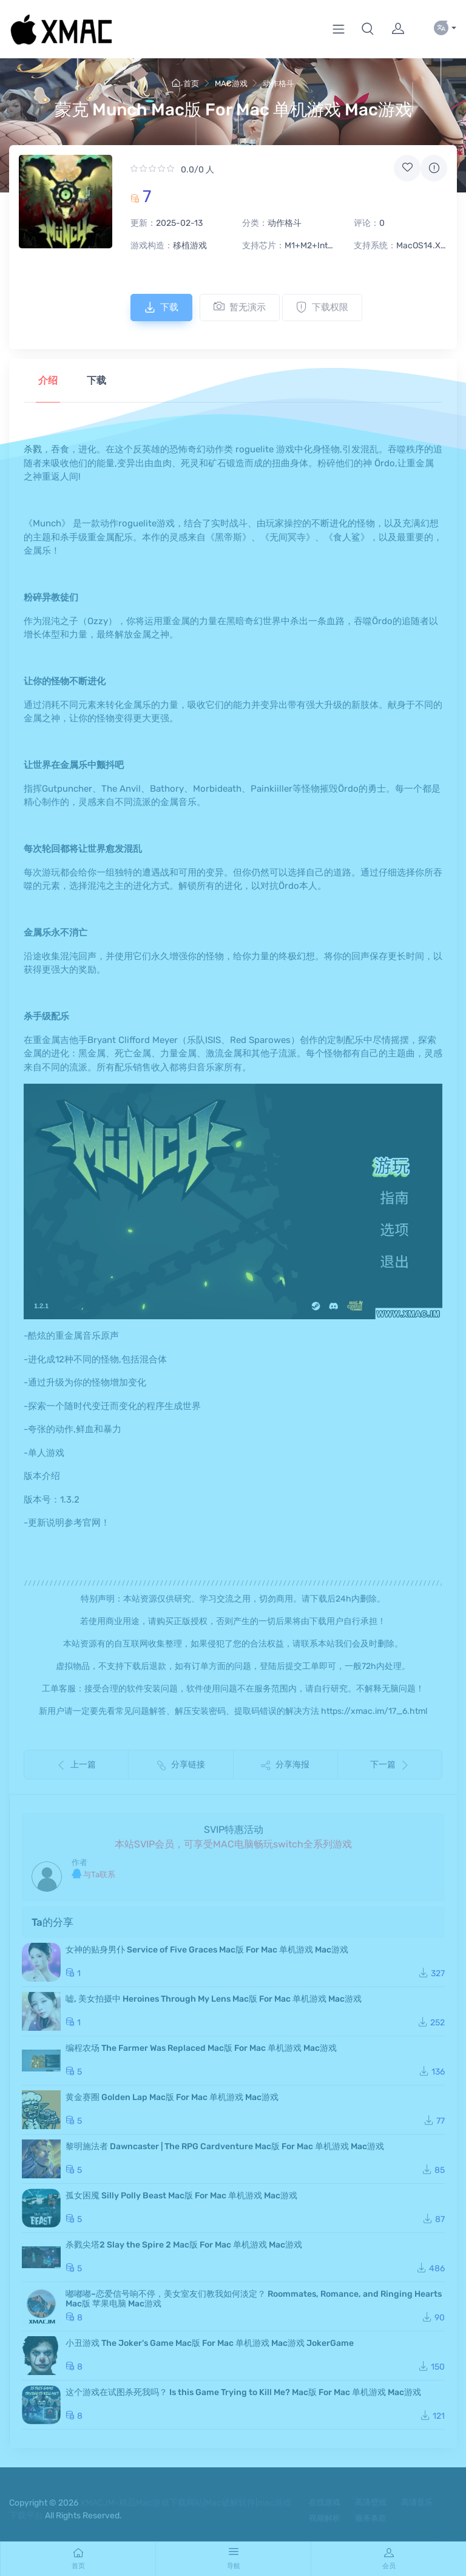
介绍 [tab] (48, 380)
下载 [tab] (96, 380)
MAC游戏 (231, 83)
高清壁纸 (371, 2502)
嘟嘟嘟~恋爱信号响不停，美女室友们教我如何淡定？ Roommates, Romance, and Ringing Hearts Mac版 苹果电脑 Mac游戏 (254, 2299)
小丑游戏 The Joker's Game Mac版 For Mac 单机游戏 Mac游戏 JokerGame (210, 2343)
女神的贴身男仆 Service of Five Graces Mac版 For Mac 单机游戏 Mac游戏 (207, 1950)
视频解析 (324, 2518)
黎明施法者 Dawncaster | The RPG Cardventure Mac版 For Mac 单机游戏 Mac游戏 (225, 2146)
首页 (185, 83)
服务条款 (371, 2518)
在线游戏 (324, 2502)
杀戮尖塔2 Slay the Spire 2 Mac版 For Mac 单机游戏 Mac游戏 (184, 2245)
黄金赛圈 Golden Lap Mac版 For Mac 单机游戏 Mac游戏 (172, 2097)
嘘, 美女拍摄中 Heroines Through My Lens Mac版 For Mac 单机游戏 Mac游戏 (214, 1999)
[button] (368, 29)
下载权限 (322, 307)
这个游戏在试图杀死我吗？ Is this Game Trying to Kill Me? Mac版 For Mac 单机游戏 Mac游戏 (243, 2392)
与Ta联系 (93, 1874)
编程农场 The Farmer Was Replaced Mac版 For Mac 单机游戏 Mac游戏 (201, 2048)
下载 (161, 307)
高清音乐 (417, 2502)
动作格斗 (278, 83)
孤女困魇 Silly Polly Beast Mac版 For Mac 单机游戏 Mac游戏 (181, 2195)
